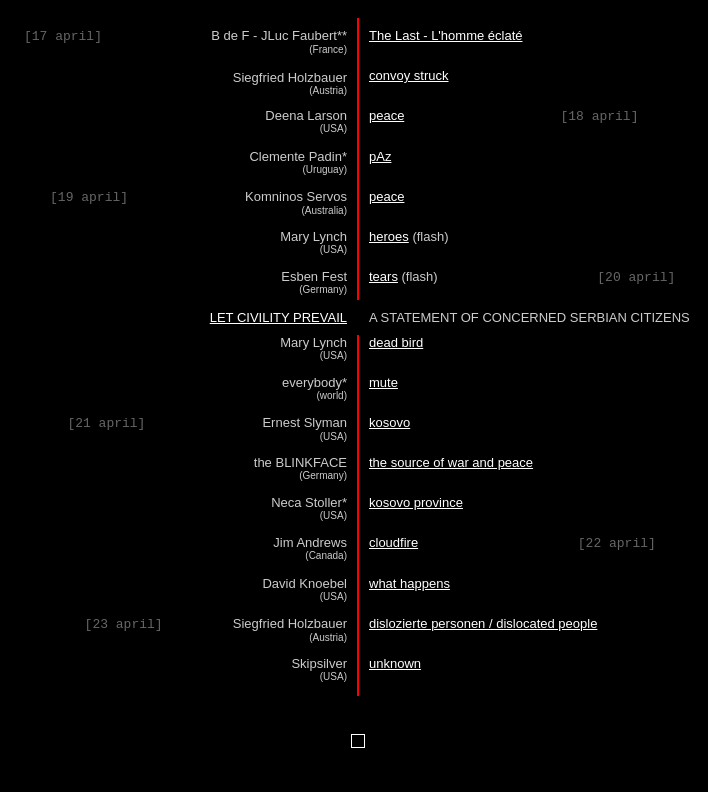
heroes (389, 236)
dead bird (396, 342)
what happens (409, 583)
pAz (380, 156)
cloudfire (393, 542)
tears (383, 276)
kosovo (389, 422)
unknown (395, 663)
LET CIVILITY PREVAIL (278, 317)
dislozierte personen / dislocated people (483, 623)
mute (383, 382)
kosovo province (416, 502)
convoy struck (408, 75)
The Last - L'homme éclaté (446, 35)
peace (386, 115)
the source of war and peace (451, 462)
